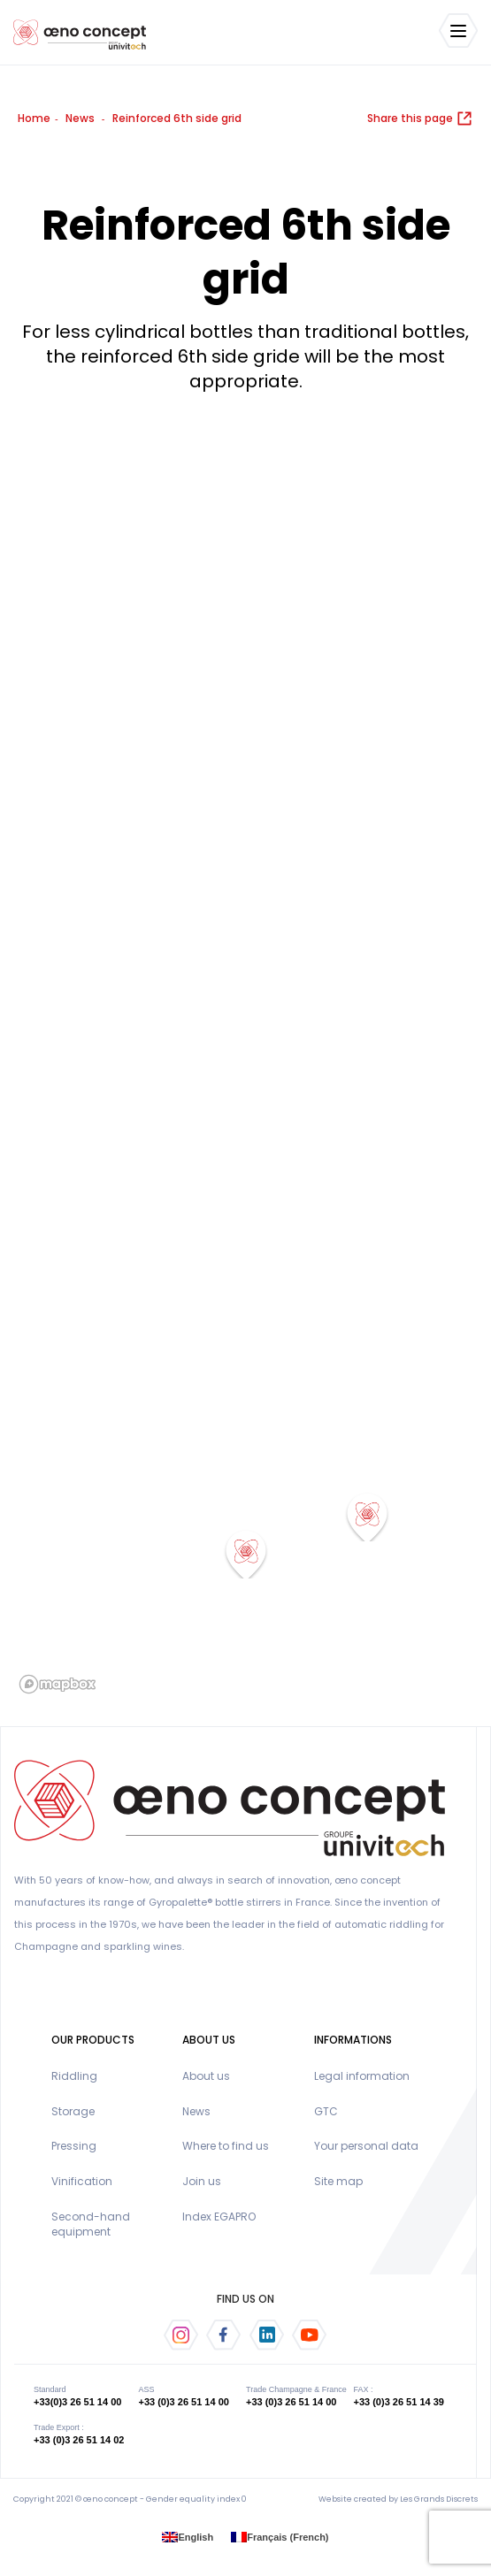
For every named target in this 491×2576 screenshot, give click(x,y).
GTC (326, 2111)
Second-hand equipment (90, 2224)
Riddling (74, 2075)
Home (34, 118)
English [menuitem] (195, 2536)
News (80, 118)
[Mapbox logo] (57, 1684)
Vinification (81, 2181)
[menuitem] (187, 2537)
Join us (201, 2181)
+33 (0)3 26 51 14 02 (79, 2440)
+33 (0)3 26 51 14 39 (398, 2401)
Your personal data (366, 2145)
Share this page (420, 118)
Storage (73, 2111)
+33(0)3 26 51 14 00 (77, 2401)
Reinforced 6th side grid (177, 118)
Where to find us (225, 2145)
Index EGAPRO (219, 2216)
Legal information (362, 2075)
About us (206, 2075)
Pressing (73, 2145)
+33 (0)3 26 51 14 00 (183, 2401)
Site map (338, 2181)
